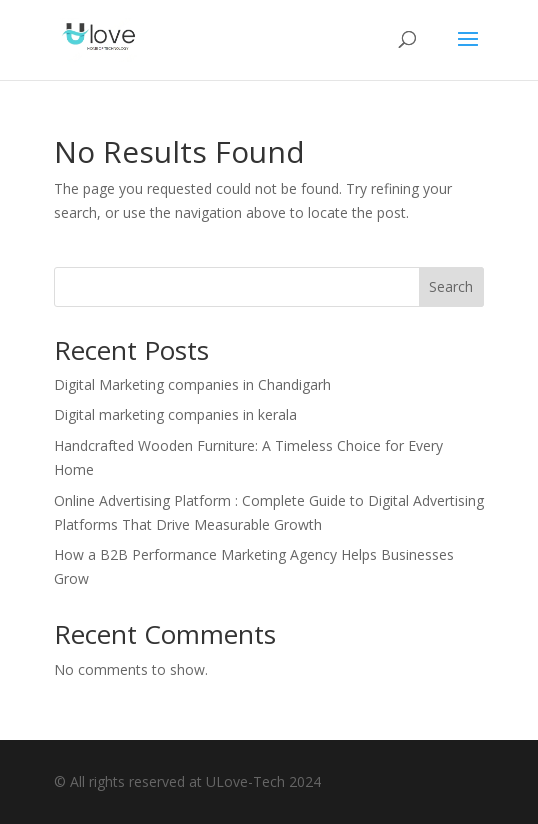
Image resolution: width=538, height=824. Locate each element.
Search (451, 286)
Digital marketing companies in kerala (177, 414)
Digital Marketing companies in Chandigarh (192, 384)
